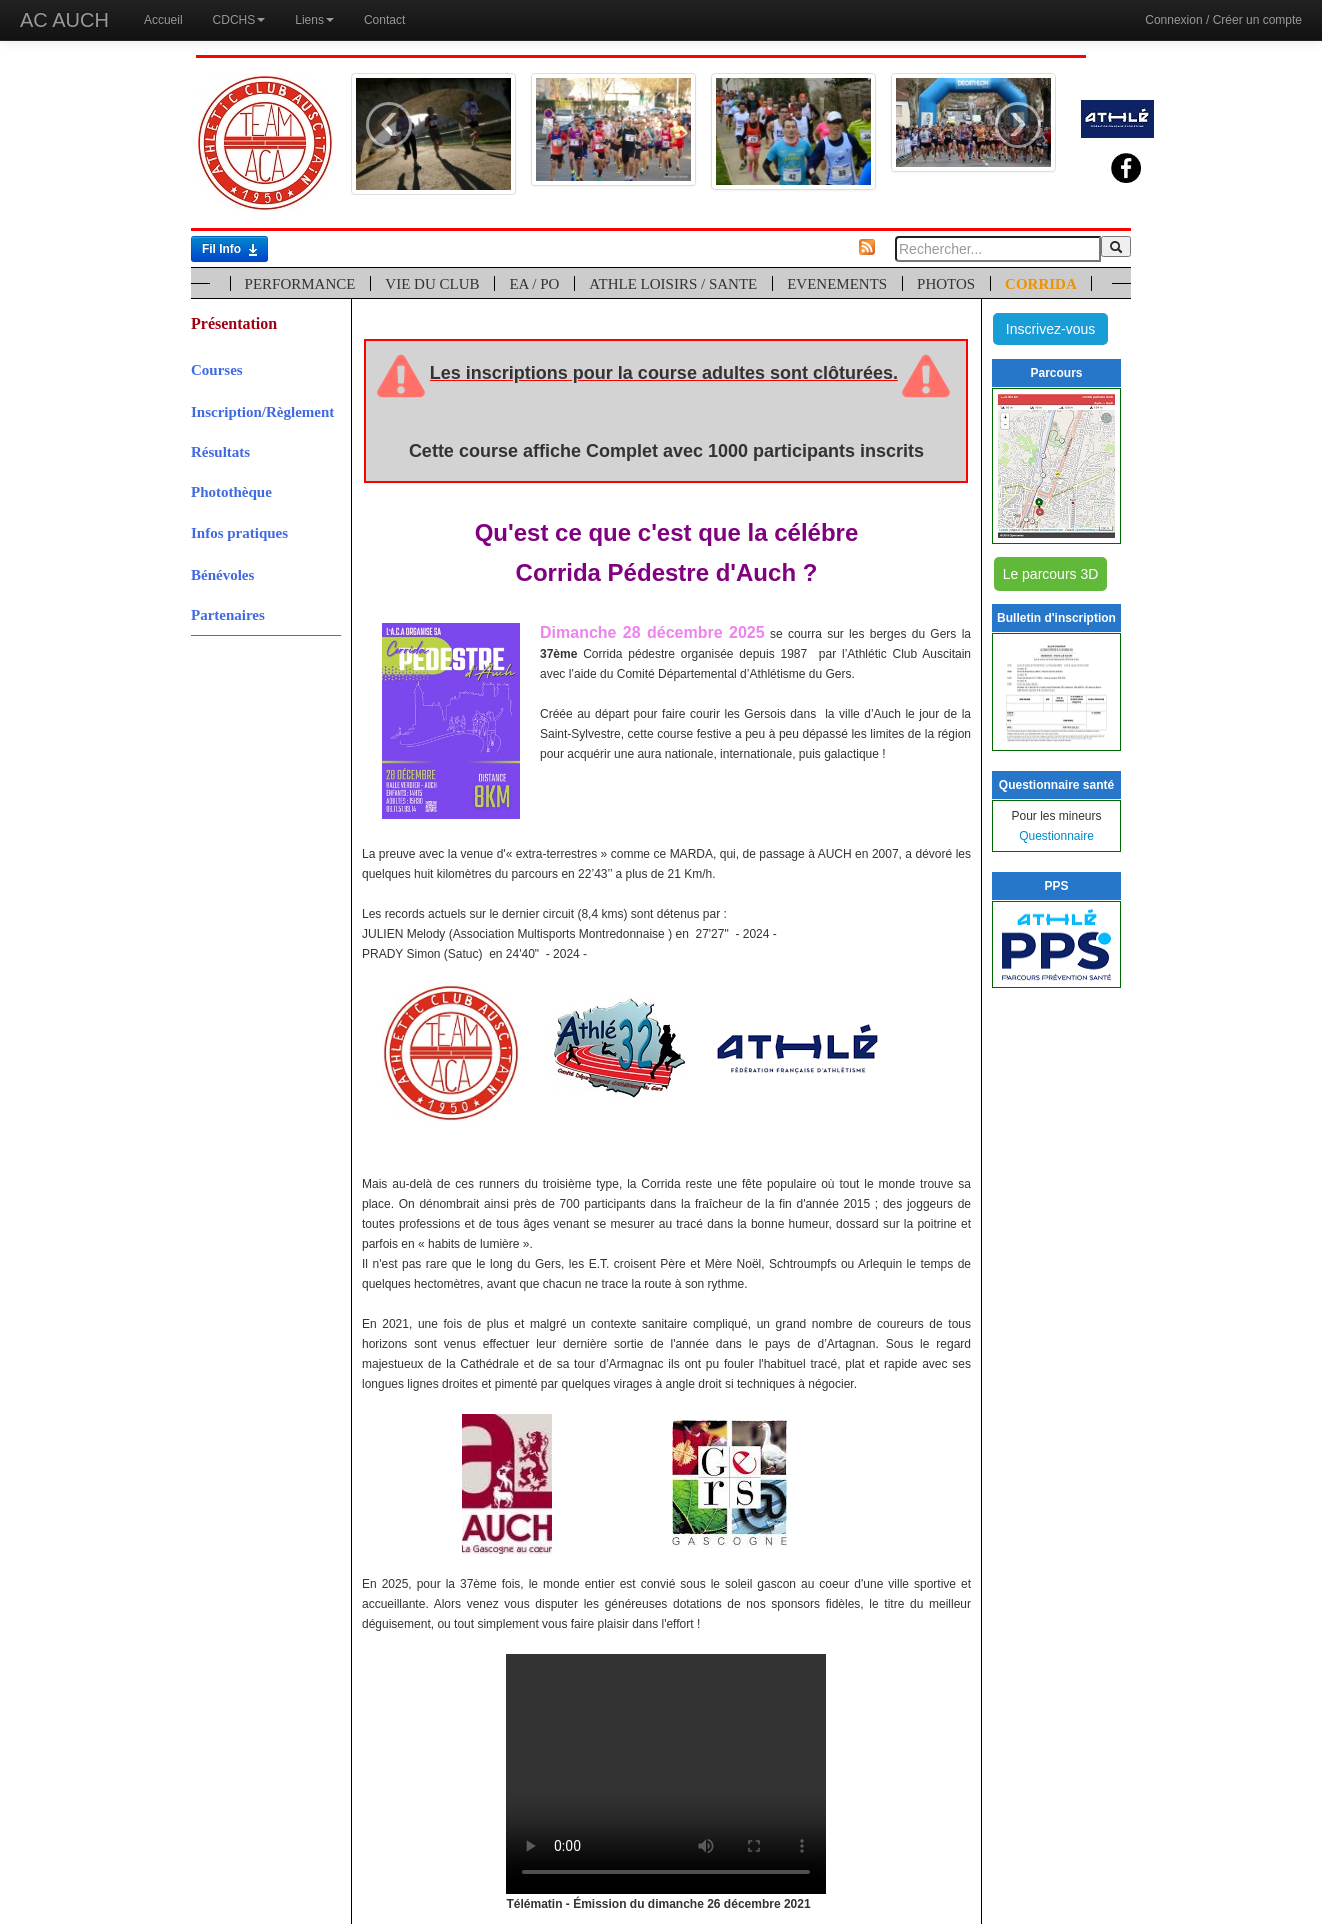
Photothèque (231, 492)
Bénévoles (222, 575)
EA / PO (534, 284)
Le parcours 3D (1051, 574)
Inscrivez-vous (1050, 329)
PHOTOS (946, 284)
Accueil (163, 20)
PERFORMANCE (300, 284)
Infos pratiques (239, 533)
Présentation (234, 323)
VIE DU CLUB (432, 284)
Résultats (220, 452)
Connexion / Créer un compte (1223, 20)
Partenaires (228, 615)
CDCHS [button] (239, 20)
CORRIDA (1041, 284)
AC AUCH (64, 20)
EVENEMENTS (837, 284)
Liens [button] (314, 20)
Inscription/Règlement (262, 412)
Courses (217, 370)
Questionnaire (1056, 836)
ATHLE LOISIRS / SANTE (673, 284)
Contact (384, 20)
